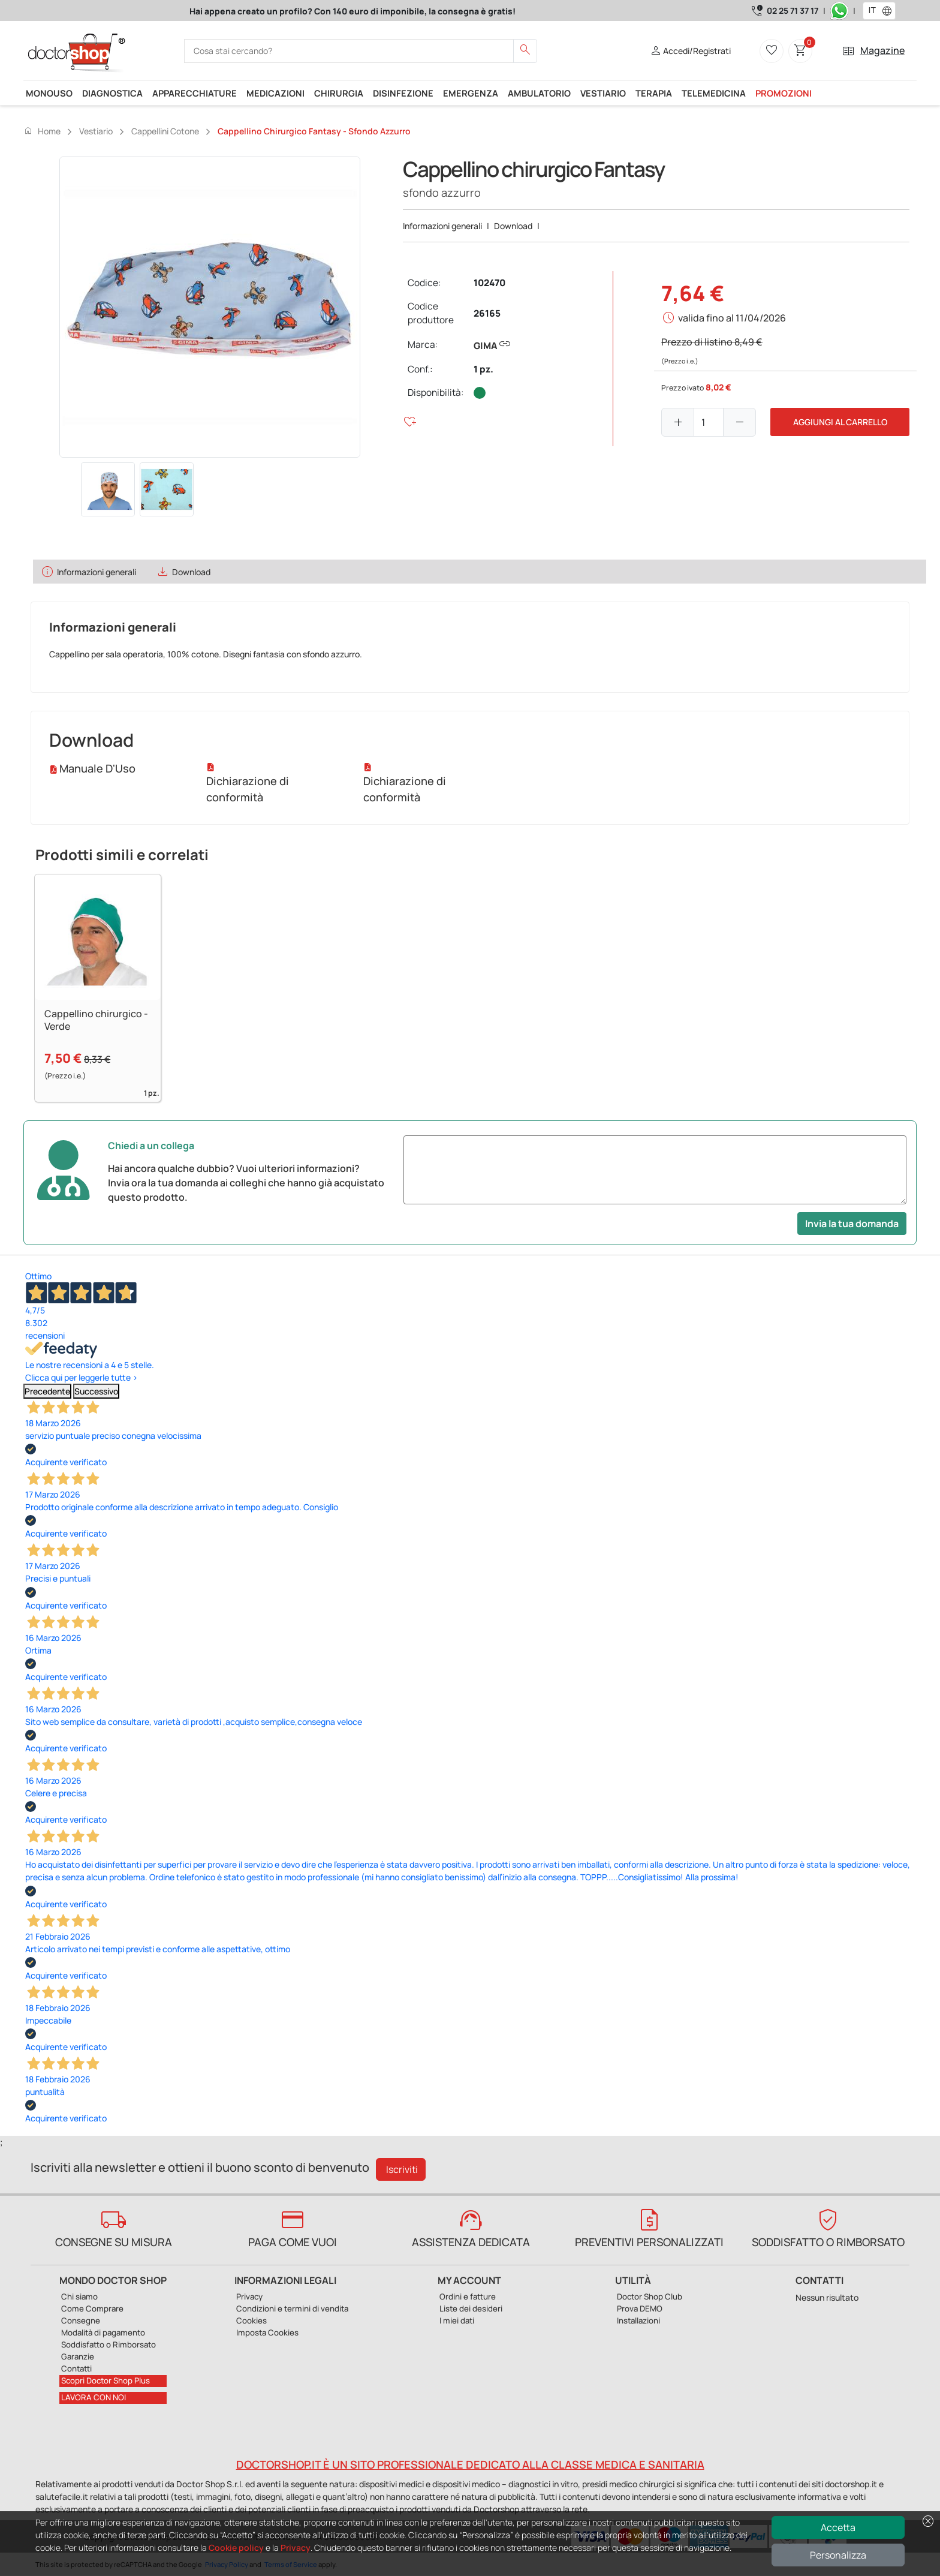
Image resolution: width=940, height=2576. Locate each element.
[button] (889, 10)
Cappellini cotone (165, 131)
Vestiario (603, 93)
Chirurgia (338, 93)
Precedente (47, 1391)
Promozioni (783, 93)
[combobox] (871, 10)
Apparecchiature (194, 93)
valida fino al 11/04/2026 (732, 317)
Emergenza (470, 93)
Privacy (296, 2547)
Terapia (653, 93)
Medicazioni (275, 93)
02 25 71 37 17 (792, 10)
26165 (487, 313)
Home (42, 131)
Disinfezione (403, 93)
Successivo (96, 1391)
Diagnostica (112, 93)
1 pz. (483, 369)
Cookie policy (236, 2547)
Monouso (49, 93)
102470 (489, 282)
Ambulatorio (539, 93)
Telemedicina (714, 93)
